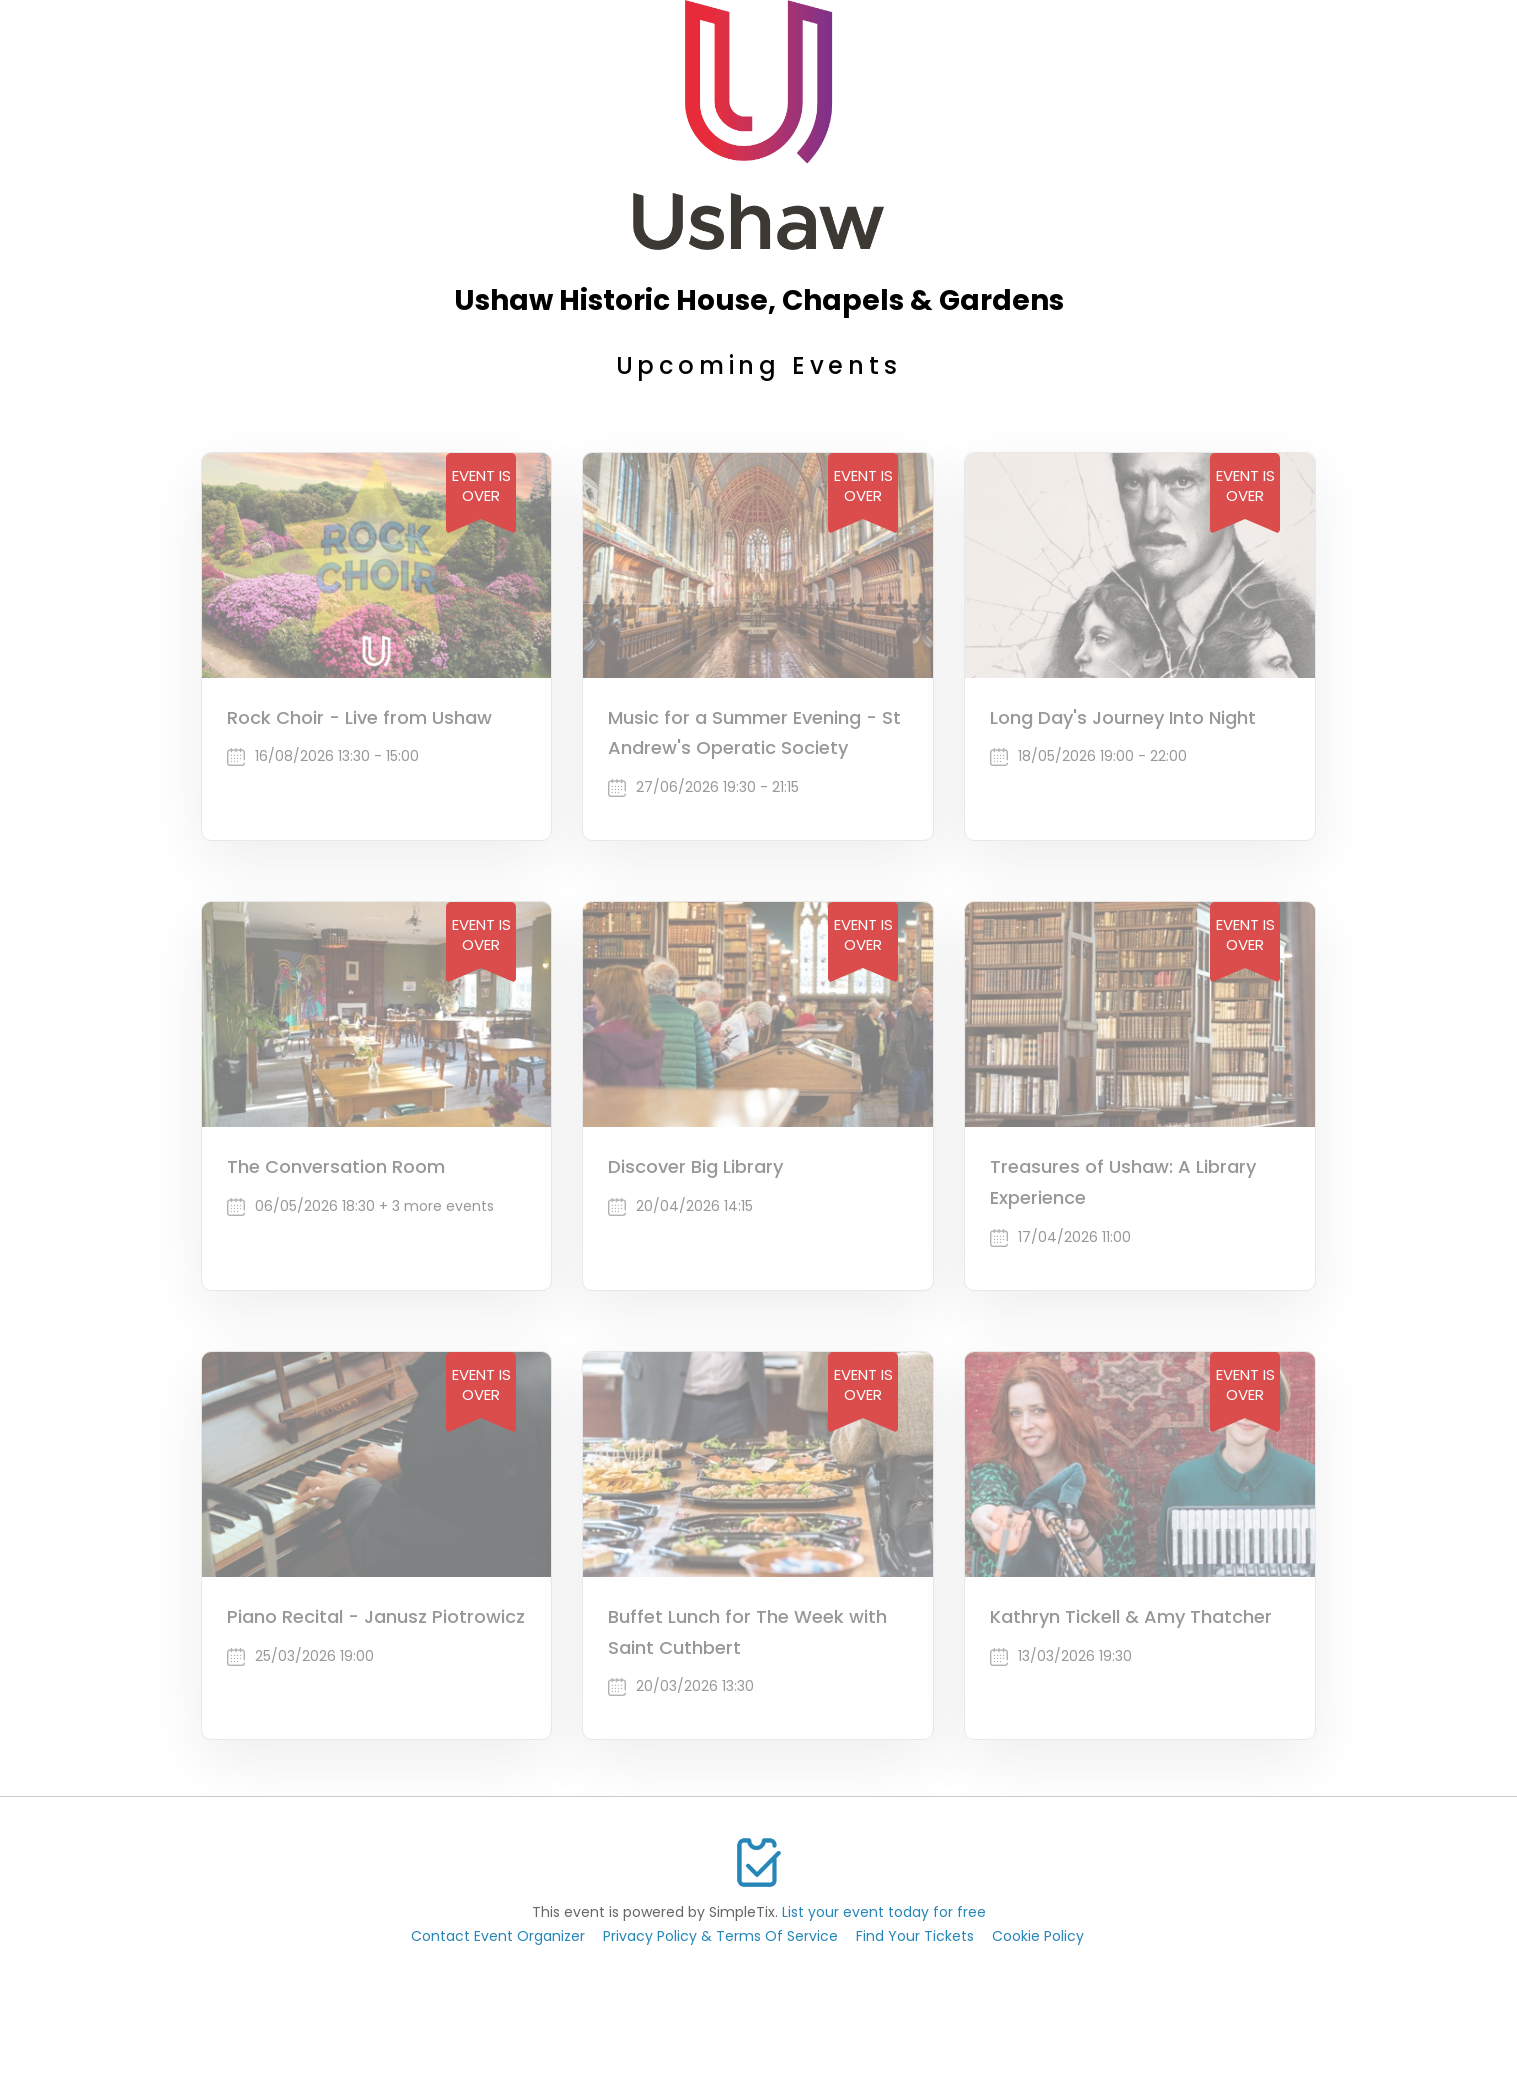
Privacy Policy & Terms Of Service (720, 1936)
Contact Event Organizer (498, 1936)
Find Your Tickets (915, 1936)
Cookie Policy (1038, 1936)
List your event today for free (884, 1912)
